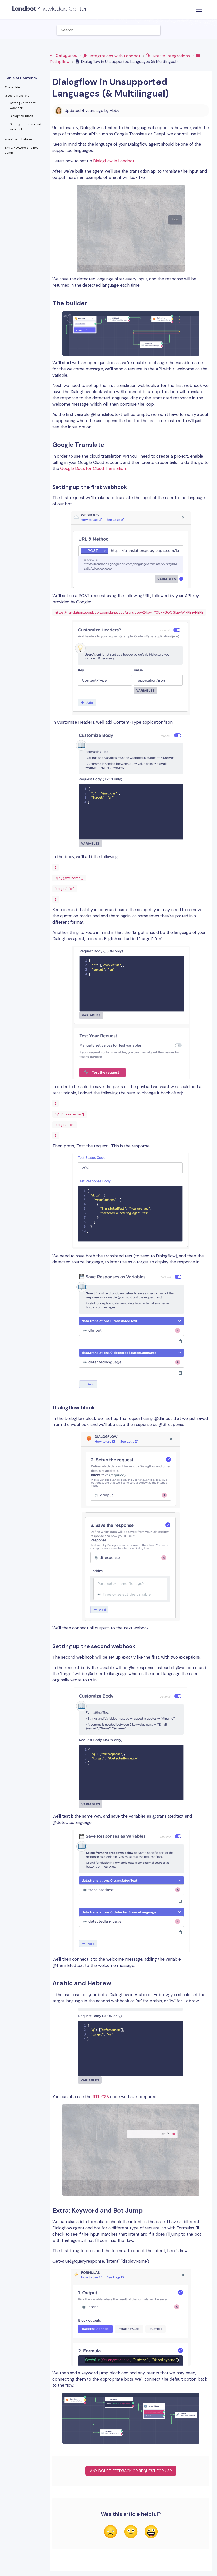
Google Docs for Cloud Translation (93, 468)
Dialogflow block (21, 116)
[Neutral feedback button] (131, 2532)
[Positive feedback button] (151, 2532)
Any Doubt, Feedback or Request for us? (131, 2470)
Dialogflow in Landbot (113, 161)
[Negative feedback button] (110, 2532)
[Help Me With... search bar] (108, 30)
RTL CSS (101, 2096)
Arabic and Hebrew (18, 139)
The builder (13, 87)
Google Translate (17, 96)
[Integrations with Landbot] (112, 55)
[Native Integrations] (168, 55)
